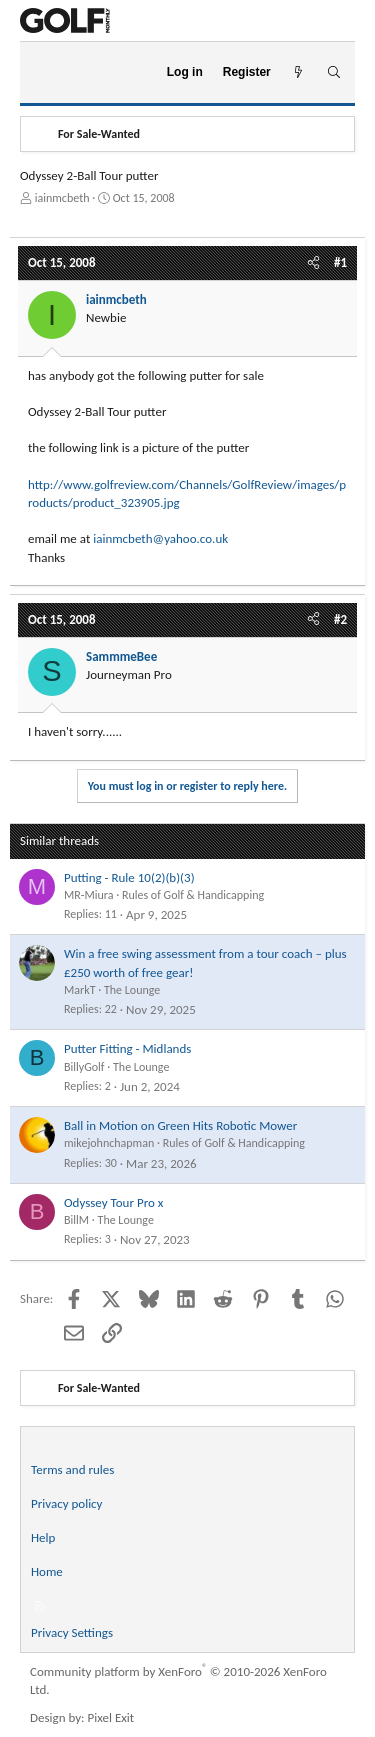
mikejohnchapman (109, 1143)
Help (43, 1537)
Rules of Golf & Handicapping (193, 895)
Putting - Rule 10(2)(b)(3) (129, 877)
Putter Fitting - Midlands (127, 1048)
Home (47, 1571)
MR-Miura (88, 895)
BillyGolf (84, 1067)
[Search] (333, 72)
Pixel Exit (111, 1717)
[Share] (313, 263)
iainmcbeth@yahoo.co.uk (160, 538)
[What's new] (298, 72)
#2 (340, 619)
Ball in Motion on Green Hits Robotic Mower (180, 1125)
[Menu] (43, 73)
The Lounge (132, 990)
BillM (76, 1220)
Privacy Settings (72, 1632)
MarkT (80, 990)
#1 (340, 262)
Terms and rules (72, 1469)
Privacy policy (67, 1503)
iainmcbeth (62, 198)
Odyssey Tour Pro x (113, 1202)
